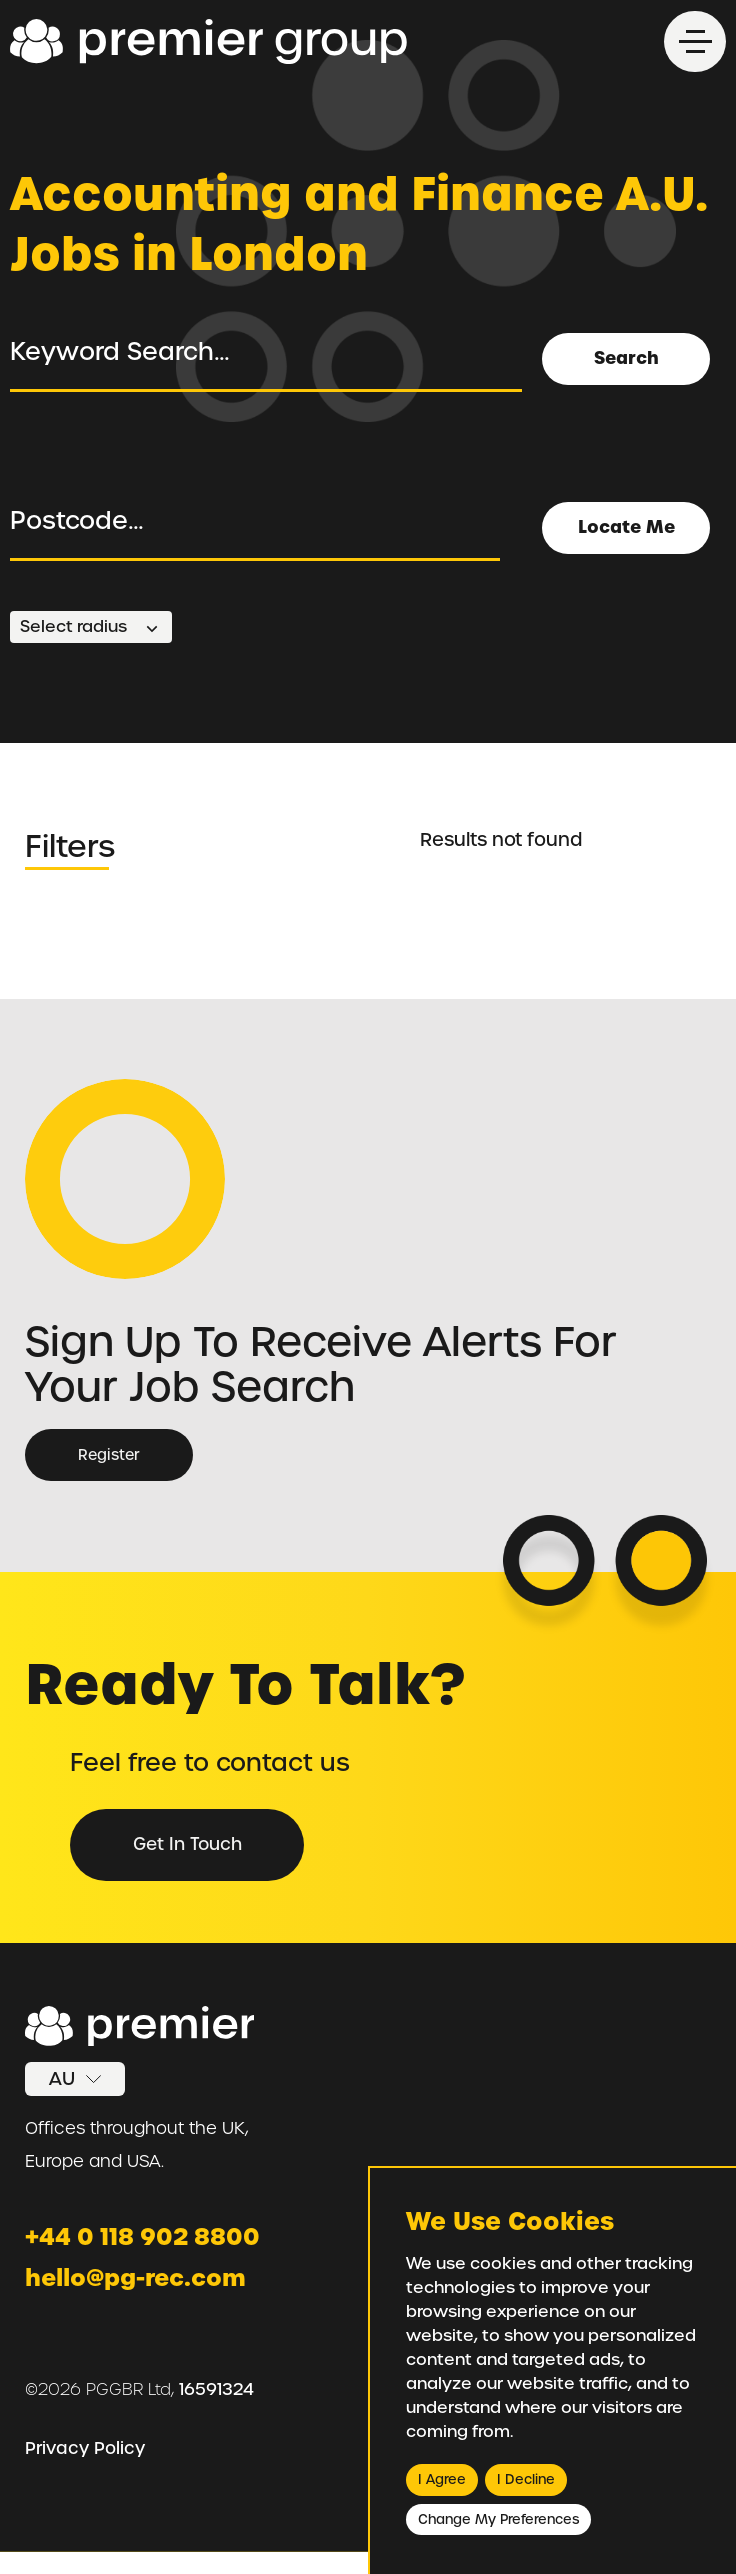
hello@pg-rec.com (142, 2296)
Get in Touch (195, 1851)
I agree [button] (442, 2479)
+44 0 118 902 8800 (147, 2254)
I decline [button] (526, 2479)
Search (624, 351)
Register (110, 1456)
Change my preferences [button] (498, 2519)
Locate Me (625, 520)
